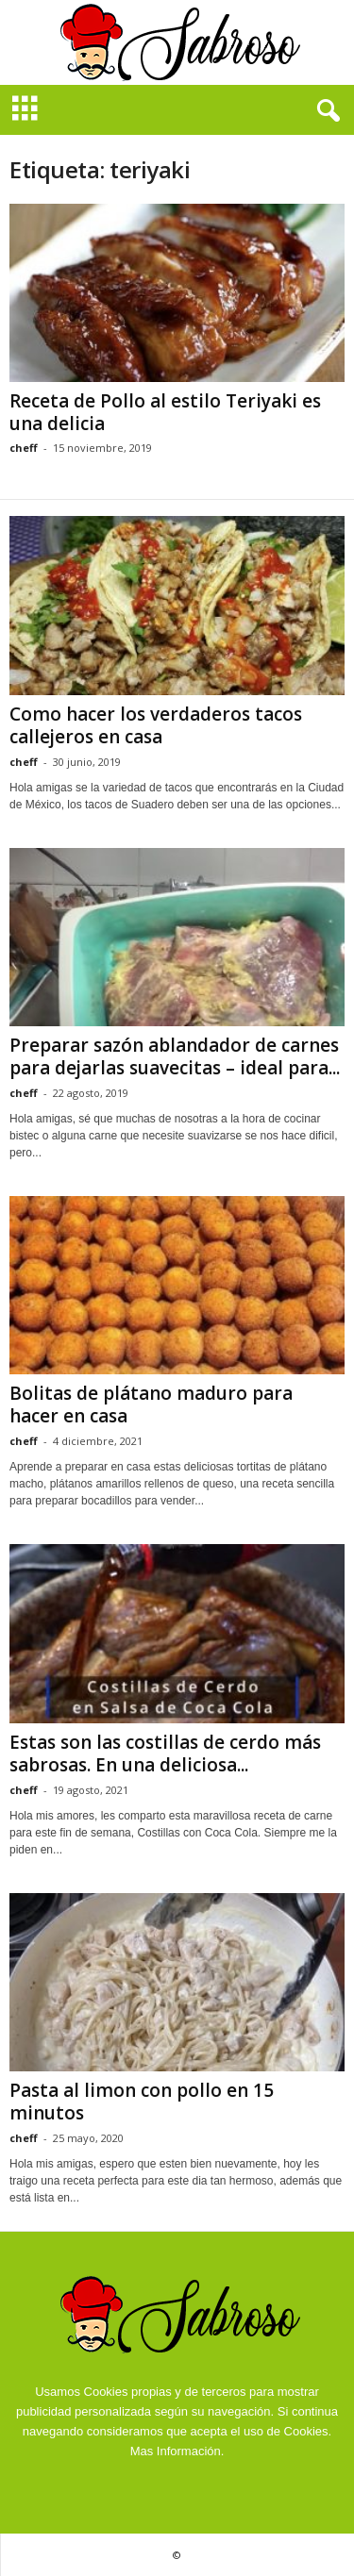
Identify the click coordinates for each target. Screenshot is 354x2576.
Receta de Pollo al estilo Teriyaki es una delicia (165, 412)
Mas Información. (177, 2451)
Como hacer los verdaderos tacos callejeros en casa (155, 725)
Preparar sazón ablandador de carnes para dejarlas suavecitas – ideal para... (174, 1056)
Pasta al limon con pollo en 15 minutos (141, 2101)
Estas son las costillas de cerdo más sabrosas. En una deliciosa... (165, 1753)
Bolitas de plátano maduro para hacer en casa (151, 1404)
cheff (23, 447)
